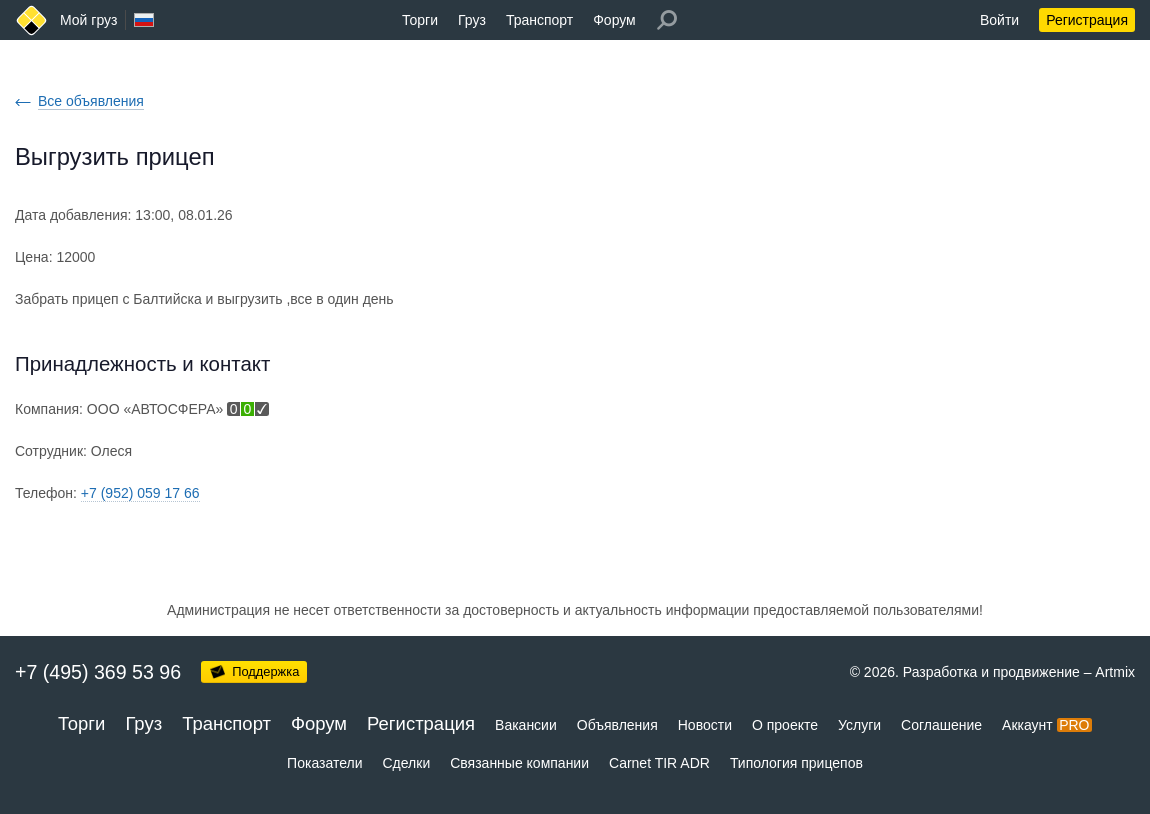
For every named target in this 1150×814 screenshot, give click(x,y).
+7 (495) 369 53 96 (98, 672)
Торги (420, 20)
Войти (999, 20)
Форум (614, 20)
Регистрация (1087, 20)
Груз (472, 20)
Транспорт (539, 20)
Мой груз (88, 20)
